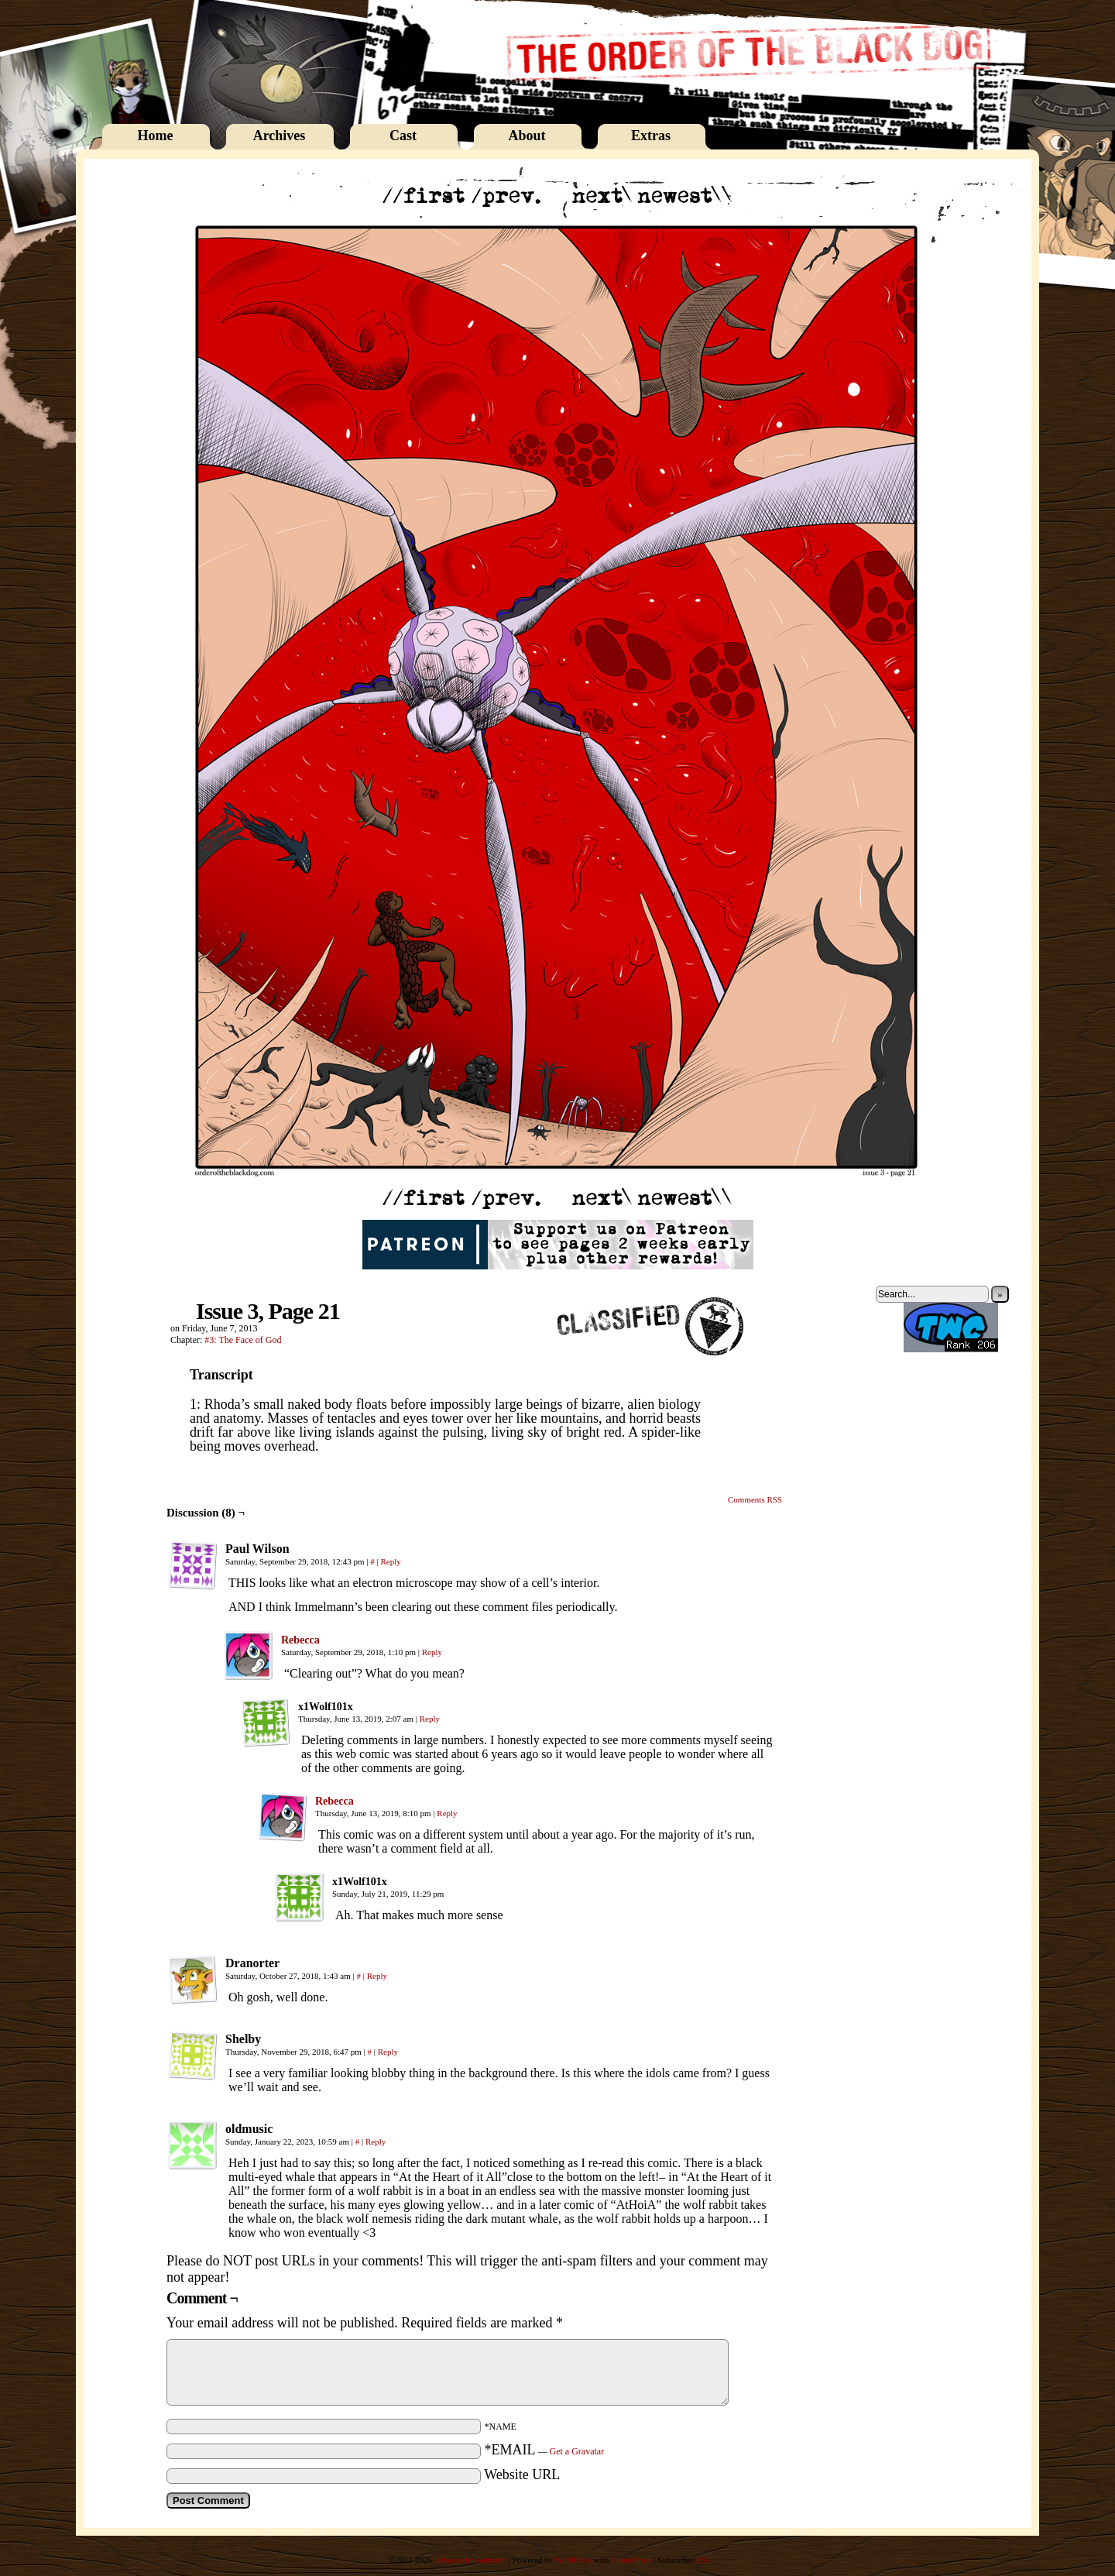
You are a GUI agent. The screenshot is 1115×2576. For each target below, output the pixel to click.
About (526, 135)
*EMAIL (545, 2450)
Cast (403, 135)
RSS (703, 2559)
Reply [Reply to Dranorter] (377, 1975)
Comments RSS (755, 1499)
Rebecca (300, 1640)
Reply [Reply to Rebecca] (432, 1652)
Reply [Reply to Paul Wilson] (390, 1561)
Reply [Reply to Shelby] (388, 2051)
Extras (651, 135)
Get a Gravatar (577, 2451)
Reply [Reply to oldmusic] (375, 2141)
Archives (279, 135)
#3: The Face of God (242, 1339)
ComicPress (631, 2559)
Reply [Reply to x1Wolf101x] (430, 1718)
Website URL (522, 2474)
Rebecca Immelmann (470, 2559)
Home (155, 135)
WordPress (572, 2559)
